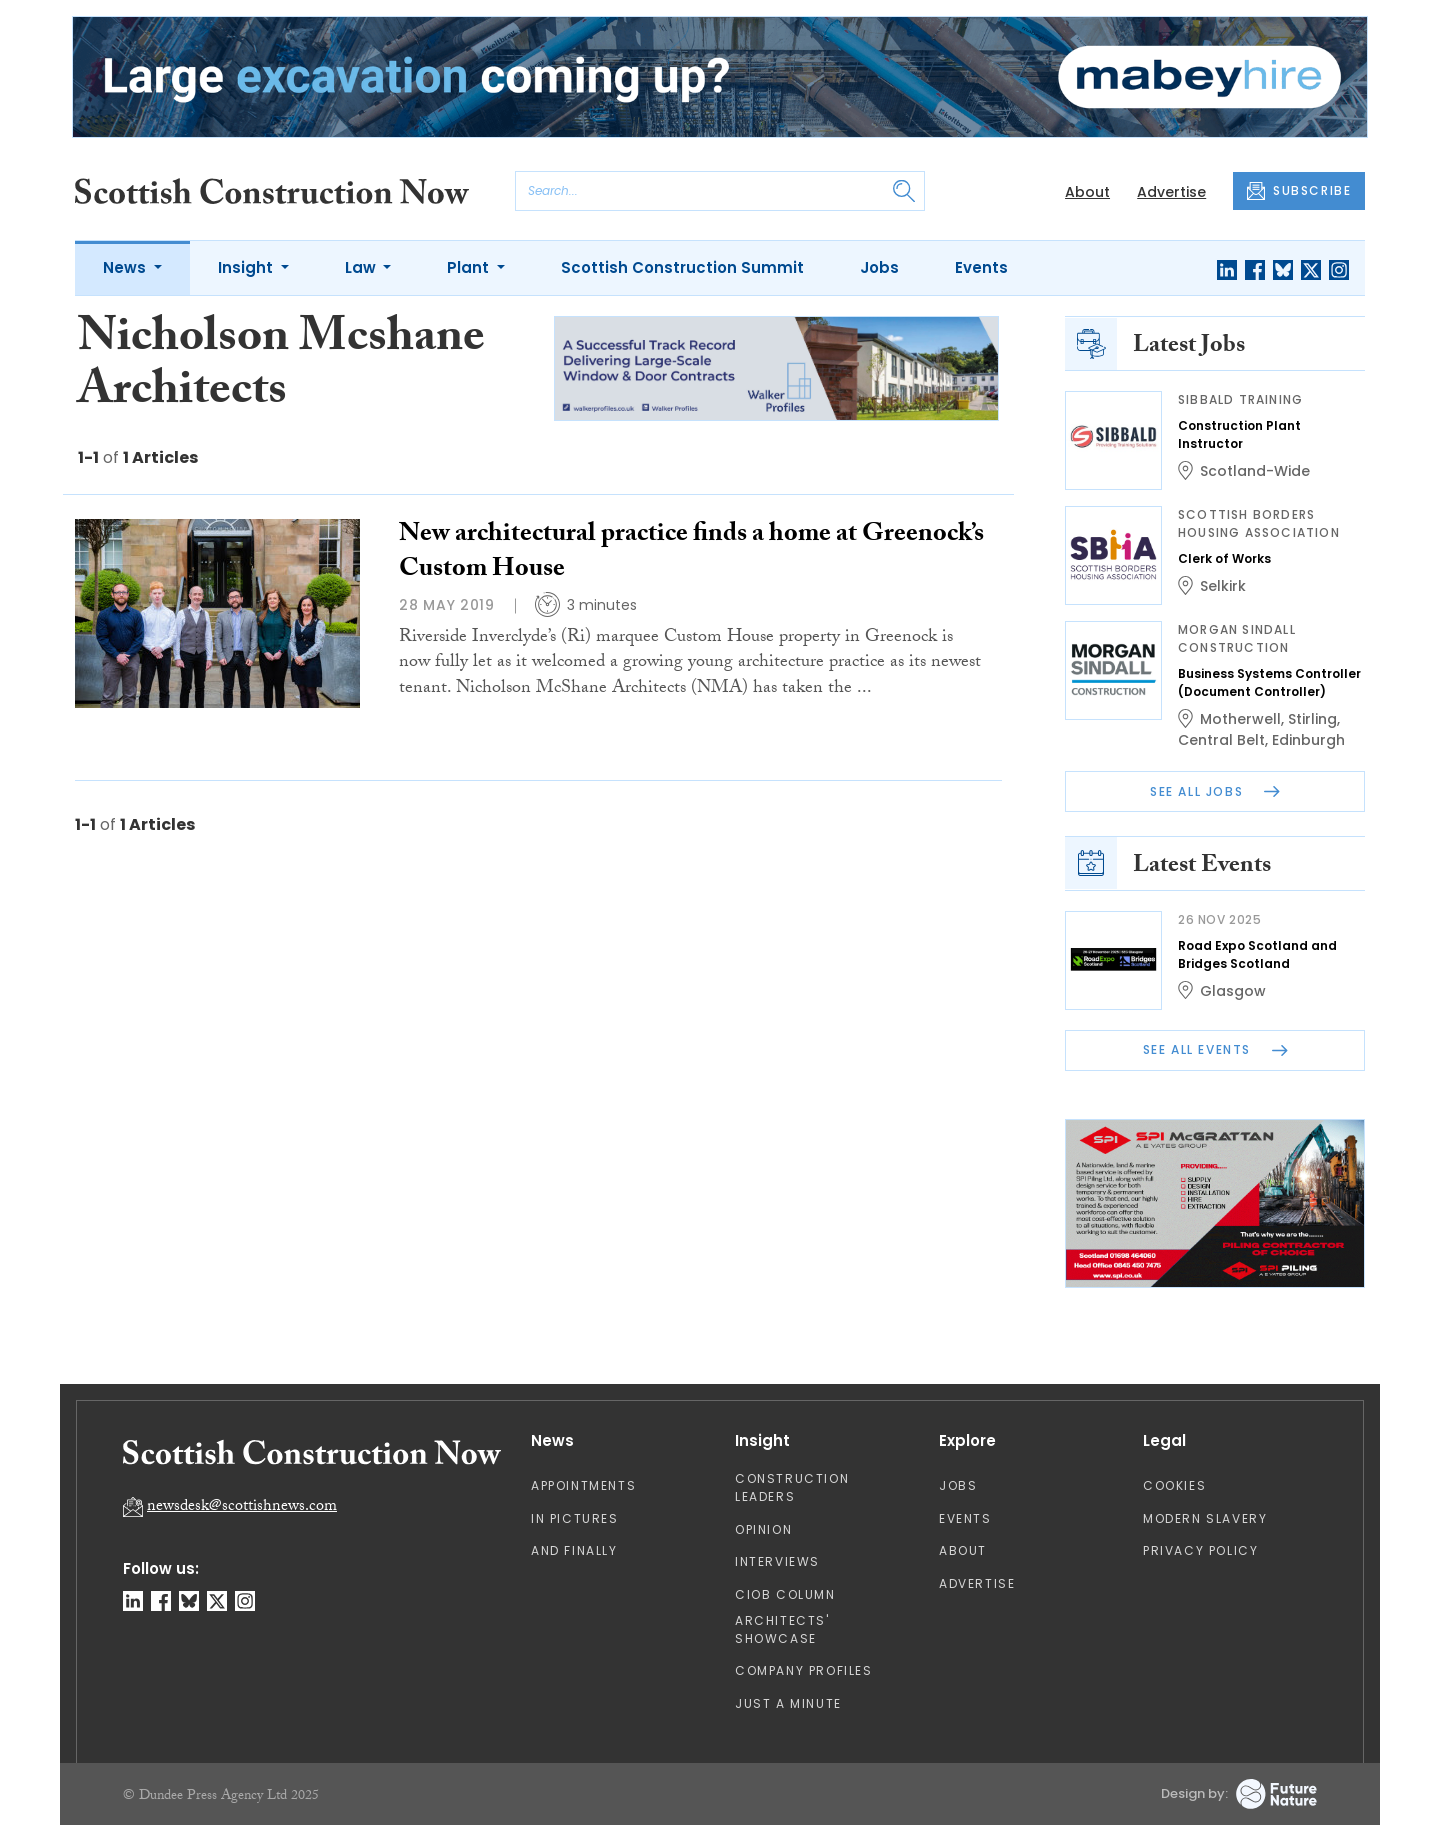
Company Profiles (804, 1670)
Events (981, 267)
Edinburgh (1308, 740)
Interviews (777, 1561)
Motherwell (1240, 719)
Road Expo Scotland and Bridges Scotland (1257, 954)
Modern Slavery (1205, 1518)
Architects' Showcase (782, 1629)
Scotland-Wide (1255, 471)
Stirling (1312, 719)
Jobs (879, 267)
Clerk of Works (1224, 558)
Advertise (1171, 192)
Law (362, 267)
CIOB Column (785, 1594)
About (1087, 192)
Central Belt (1221, 740)
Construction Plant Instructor (1239, 434)
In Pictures (575, 1518)
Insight (247, 267)
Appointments (583, 1485)
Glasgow (1233, 991)
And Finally (574, 1550)
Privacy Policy (1200, 1550)
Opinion (763, 1529)
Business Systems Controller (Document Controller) (1269, 682)
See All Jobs (1215, 791)
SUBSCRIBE (1299, 191)
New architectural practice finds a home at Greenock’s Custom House (691, 553)
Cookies (1174, 1485)
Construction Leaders (792, 1487)
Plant (470, 267)
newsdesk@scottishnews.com (242, 1507)
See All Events (1215, 1049)
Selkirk (1223, 586)
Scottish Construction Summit (682, 267)
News (126, 267)
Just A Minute (788, 1703)
